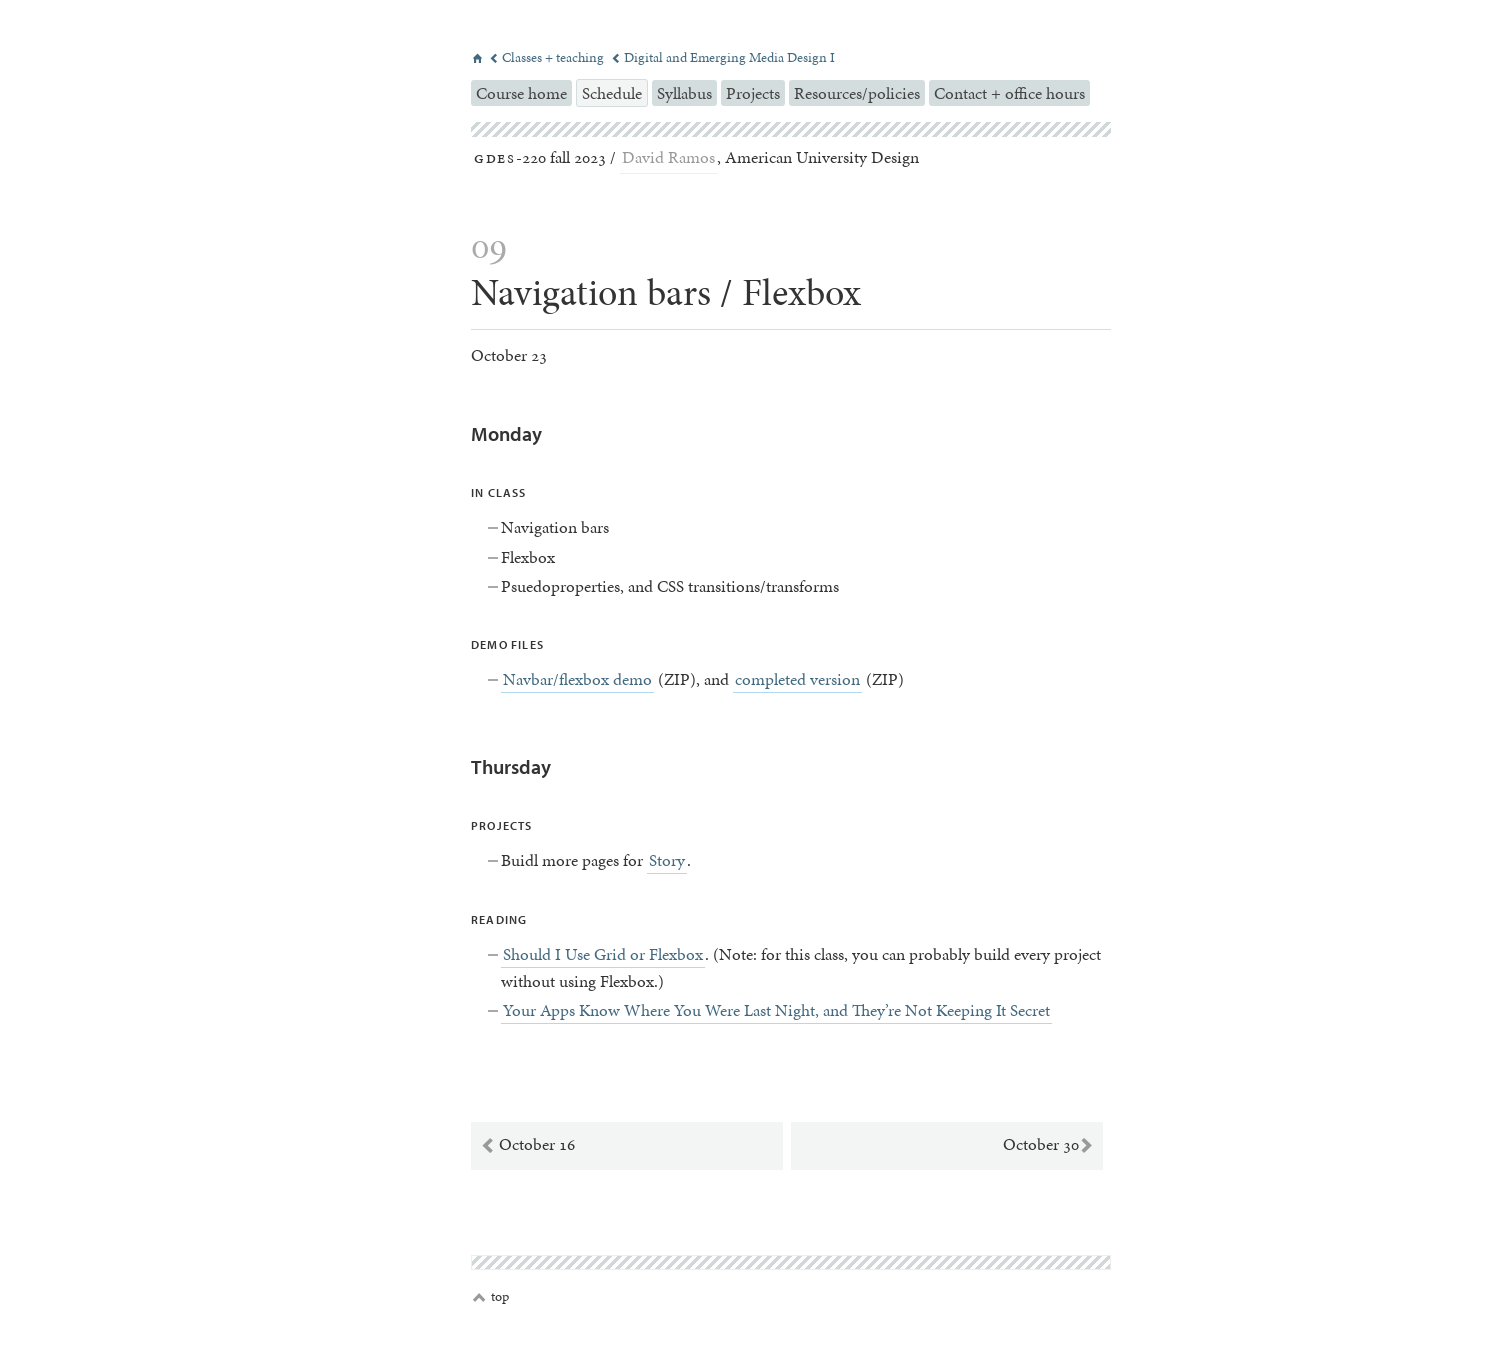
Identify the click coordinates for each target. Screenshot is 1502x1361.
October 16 (527, 1145)
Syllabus (684, 93)
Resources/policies (857, 93)
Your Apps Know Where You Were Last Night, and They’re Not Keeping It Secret (776, 1010)
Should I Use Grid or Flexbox (603, 954)
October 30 (1048, 1145)
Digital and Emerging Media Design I (723, 57)
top (491, 1297)
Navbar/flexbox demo (577, 679)
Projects (753, 93)
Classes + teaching (548, 57)
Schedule (612, 93)
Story (667, 860)
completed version (797, 679)
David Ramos (668, 157)
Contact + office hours (1009, 93)
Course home (521, 93)
